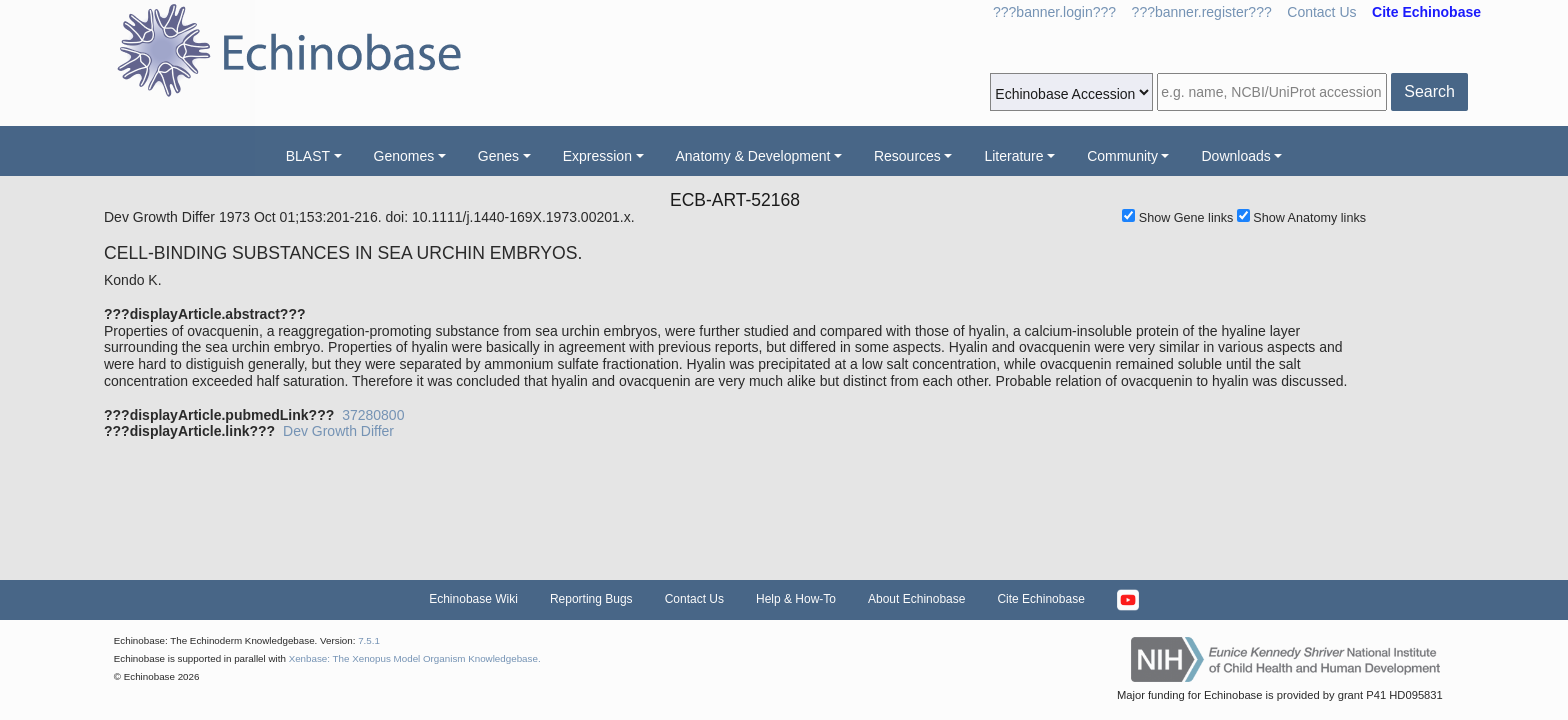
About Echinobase (916, 599)
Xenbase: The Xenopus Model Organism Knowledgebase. (415, 658)
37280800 (373, 415)
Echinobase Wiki (473, 599)
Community (1122, 156)
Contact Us (1321, 12)
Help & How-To (796, 599)
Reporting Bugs (591, 599)
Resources (907, 156)
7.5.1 (369, 640)
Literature (1013, 156)
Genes (498, 156)
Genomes (404, 156)
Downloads (1235, 156)
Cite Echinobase (1040, 599)
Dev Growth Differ (338, 431)
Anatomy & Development (753, 156)
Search (1429, 91)
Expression (597, 156)
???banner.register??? (1202, 12)
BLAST (308, 156)
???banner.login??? (1054, 12)
